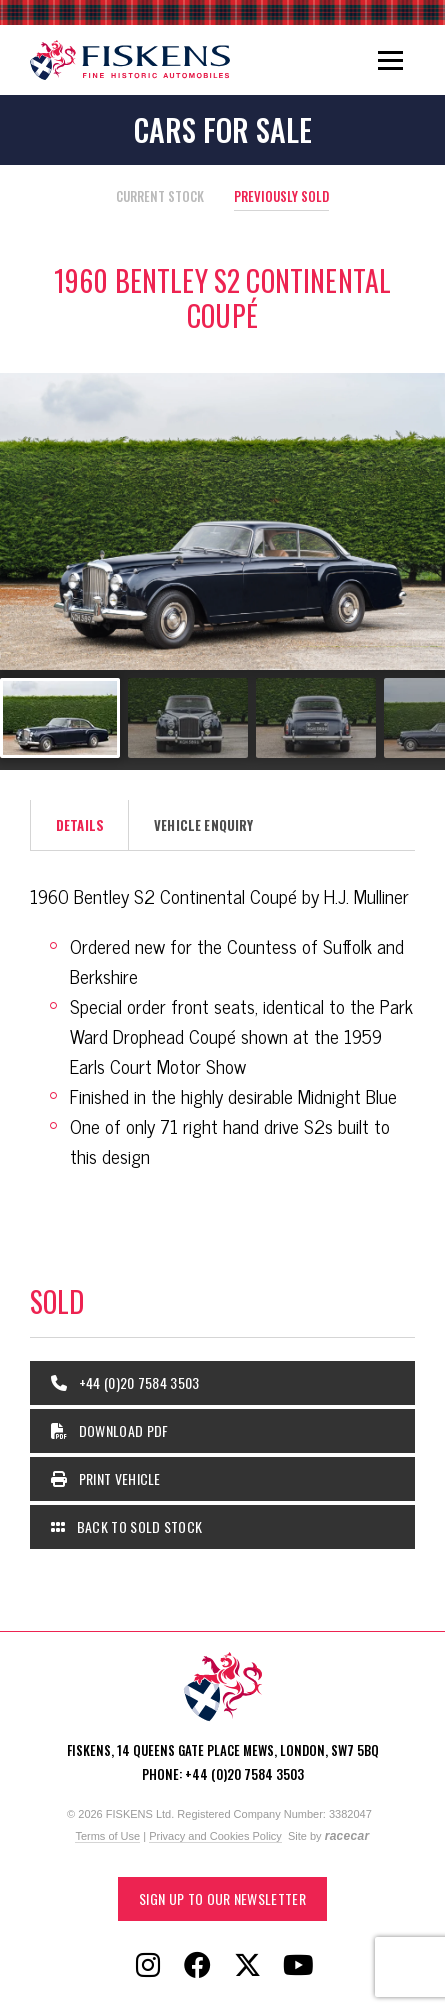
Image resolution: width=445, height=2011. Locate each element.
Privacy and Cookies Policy (215, 1836)
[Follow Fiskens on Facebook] (198, 1966)
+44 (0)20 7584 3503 (125, 1382)
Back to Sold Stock (126, 1526)
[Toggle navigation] (390, 60)
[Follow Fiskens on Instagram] (148, 1966)
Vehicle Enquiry (203, 825)
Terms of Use (107, 1836)
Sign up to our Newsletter (222, 1898)
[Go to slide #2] (188, 718)
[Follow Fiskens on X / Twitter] (248, 1966)
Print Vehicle (106, 1478)
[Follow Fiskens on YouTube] (298, 1966)
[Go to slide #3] (316, 718)
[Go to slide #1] (60, 718)
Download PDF (110, 1430)
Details (80, 825)
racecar (347, 1836)
